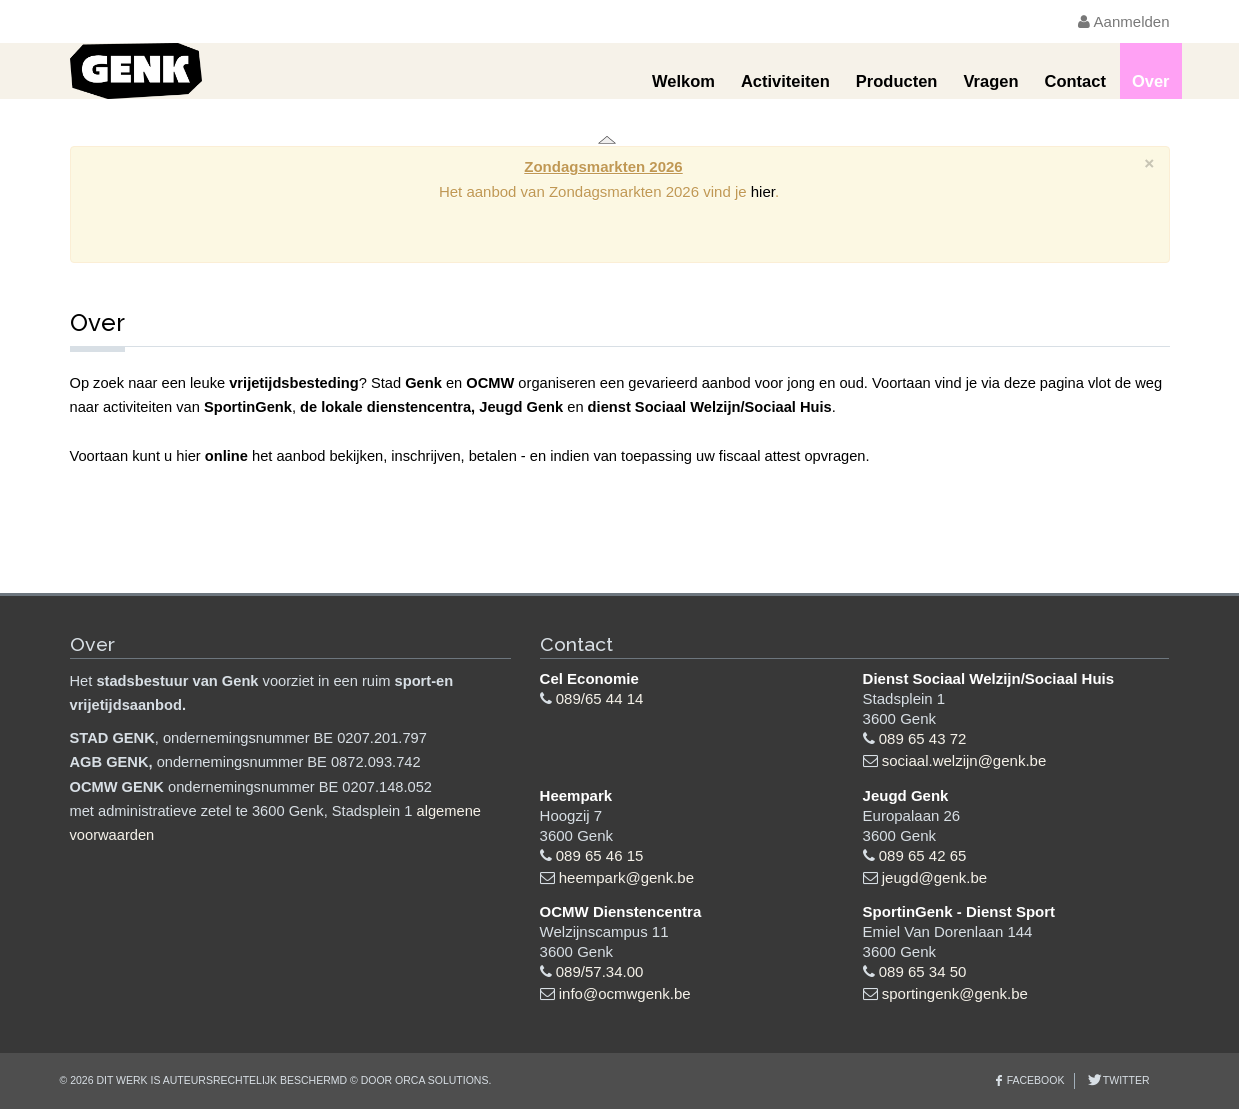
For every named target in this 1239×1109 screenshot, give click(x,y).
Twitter (1124, 1080)
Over (1151, 81)
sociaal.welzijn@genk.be (964, 760)
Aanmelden (1123, 21)
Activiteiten (785, 81)
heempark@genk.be (626, 877)
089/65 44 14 (600, 698)
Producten (897, 81)
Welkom (683, 81)
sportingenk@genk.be (955, 993)
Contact (1074, 81)
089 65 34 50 (923, 971)
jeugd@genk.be (934, 877)
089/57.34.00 (600, 971)
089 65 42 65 (923, 855)
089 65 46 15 (600, 855)
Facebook (1036, 1080)
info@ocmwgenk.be (625, 993)
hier (763, 191)
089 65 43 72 (923, 738)
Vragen (990, 81)
